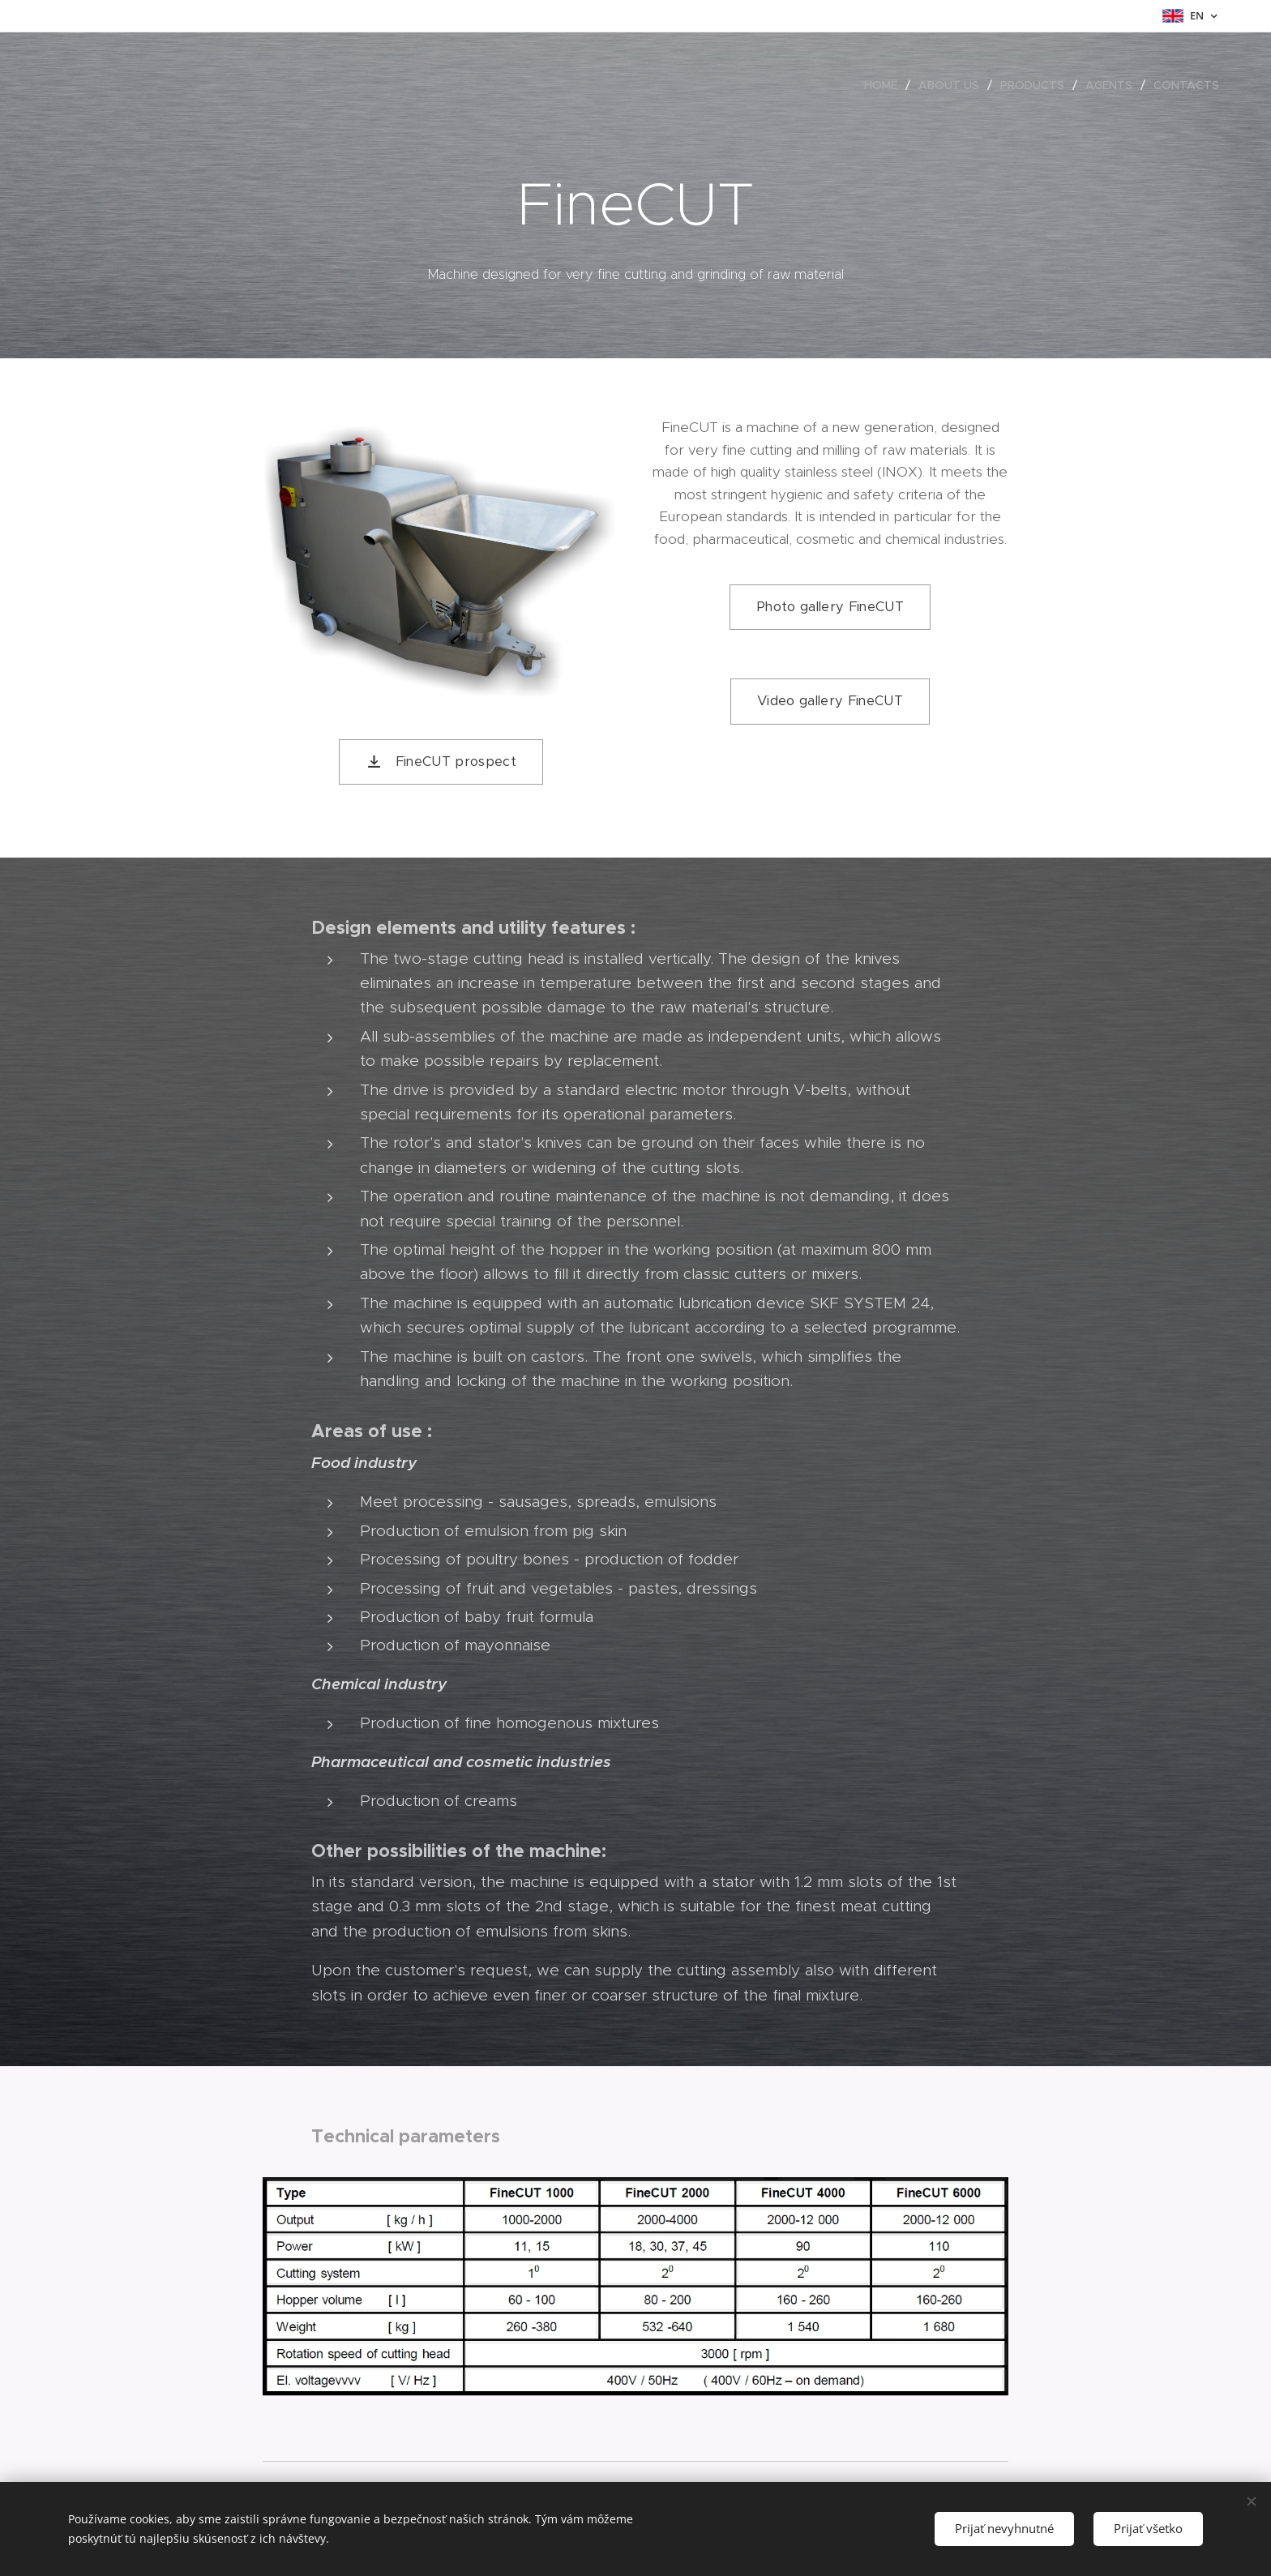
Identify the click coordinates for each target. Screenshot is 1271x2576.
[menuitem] (885, 85)
